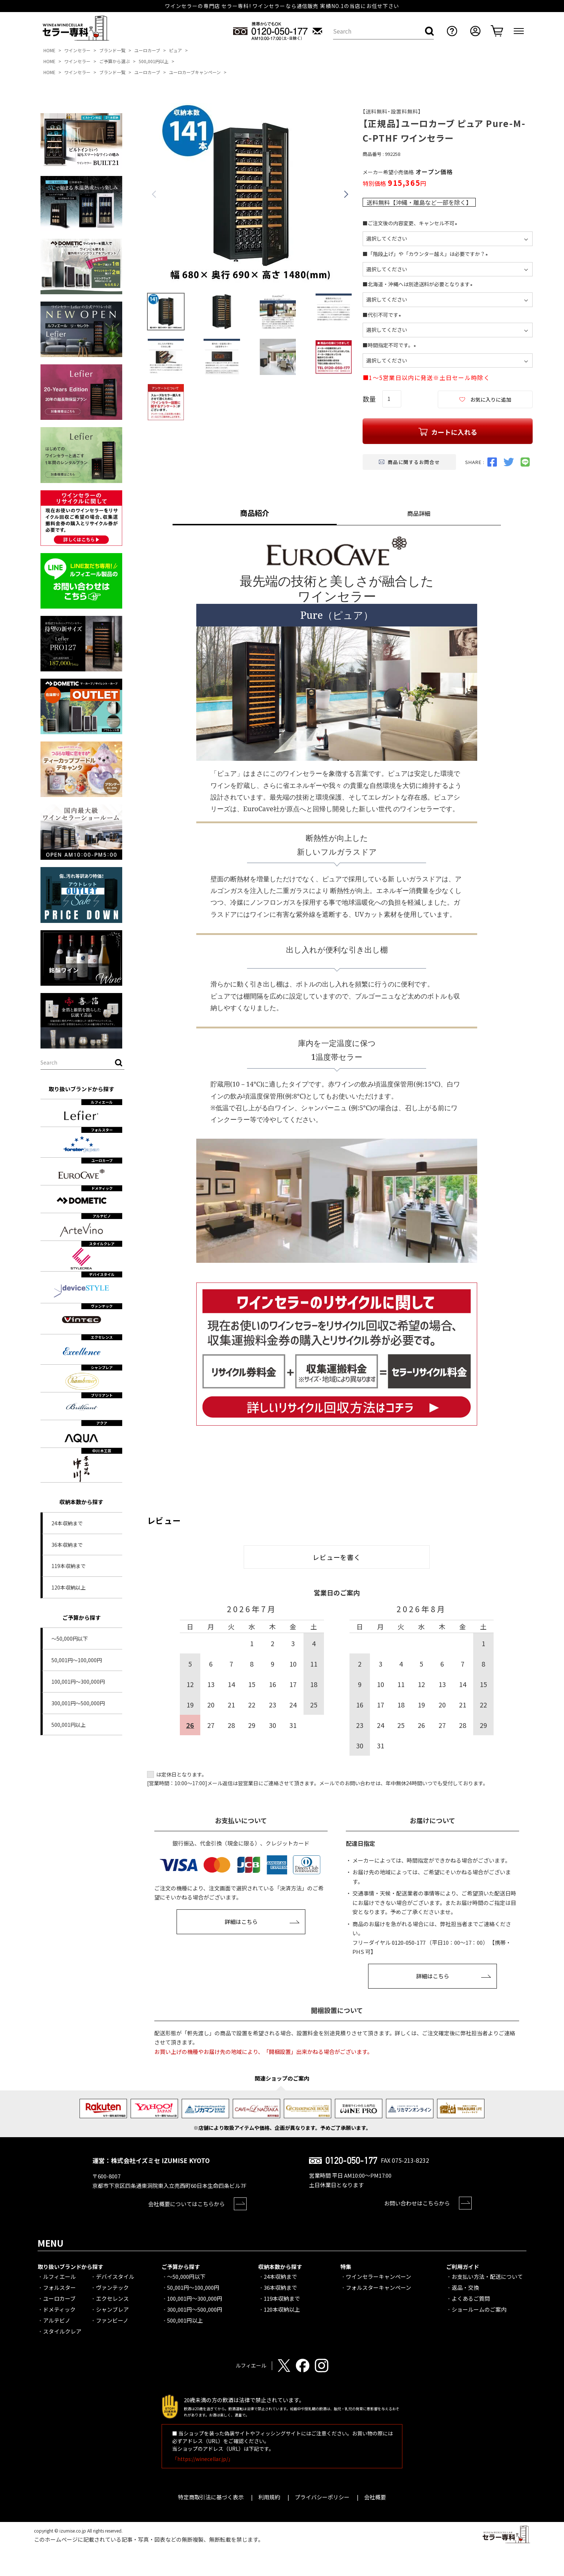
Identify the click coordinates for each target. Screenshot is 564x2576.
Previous (154, 194)
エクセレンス (112, 2298)
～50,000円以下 (69, 1638)
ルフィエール (59, 2276)
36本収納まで (67, 1544)
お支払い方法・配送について (487, 2276)
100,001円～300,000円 (78, 1681)
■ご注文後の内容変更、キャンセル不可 (411, 223)
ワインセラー (77, 50)
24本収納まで (67, 1523)
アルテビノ (56, 2320)
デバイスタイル (115, 2276)
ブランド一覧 (112, 50)
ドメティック (59, 2309)
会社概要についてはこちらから (186, 2204)
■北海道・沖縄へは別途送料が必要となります (419, 284)
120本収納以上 (68, 1587)
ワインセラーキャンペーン (378, 2276)
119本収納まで (68, 1565)
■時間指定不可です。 (390, 345)
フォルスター (59, 2287)
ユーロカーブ (147, 50)
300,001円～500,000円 (78, 1703)
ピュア (175, 50)
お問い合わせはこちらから (417, 2203)
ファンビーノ (112, 2320)
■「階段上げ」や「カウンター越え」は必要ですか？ (426, 253)
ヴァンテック (112, 2287)
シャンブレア (112, 2309)
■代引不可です (383, 314)
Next (346, 194)
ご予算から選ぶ (114, 61)
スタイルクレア (62, 2331)
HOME (49, 50)
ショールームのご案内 (479, 2309)
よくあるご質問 (471, 2298)
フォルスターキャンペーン (378, 2287)
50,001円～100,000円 (76, 1660)
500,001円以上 (154, 61)
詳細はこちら (241, 1921)
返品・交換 (465, 2287)
